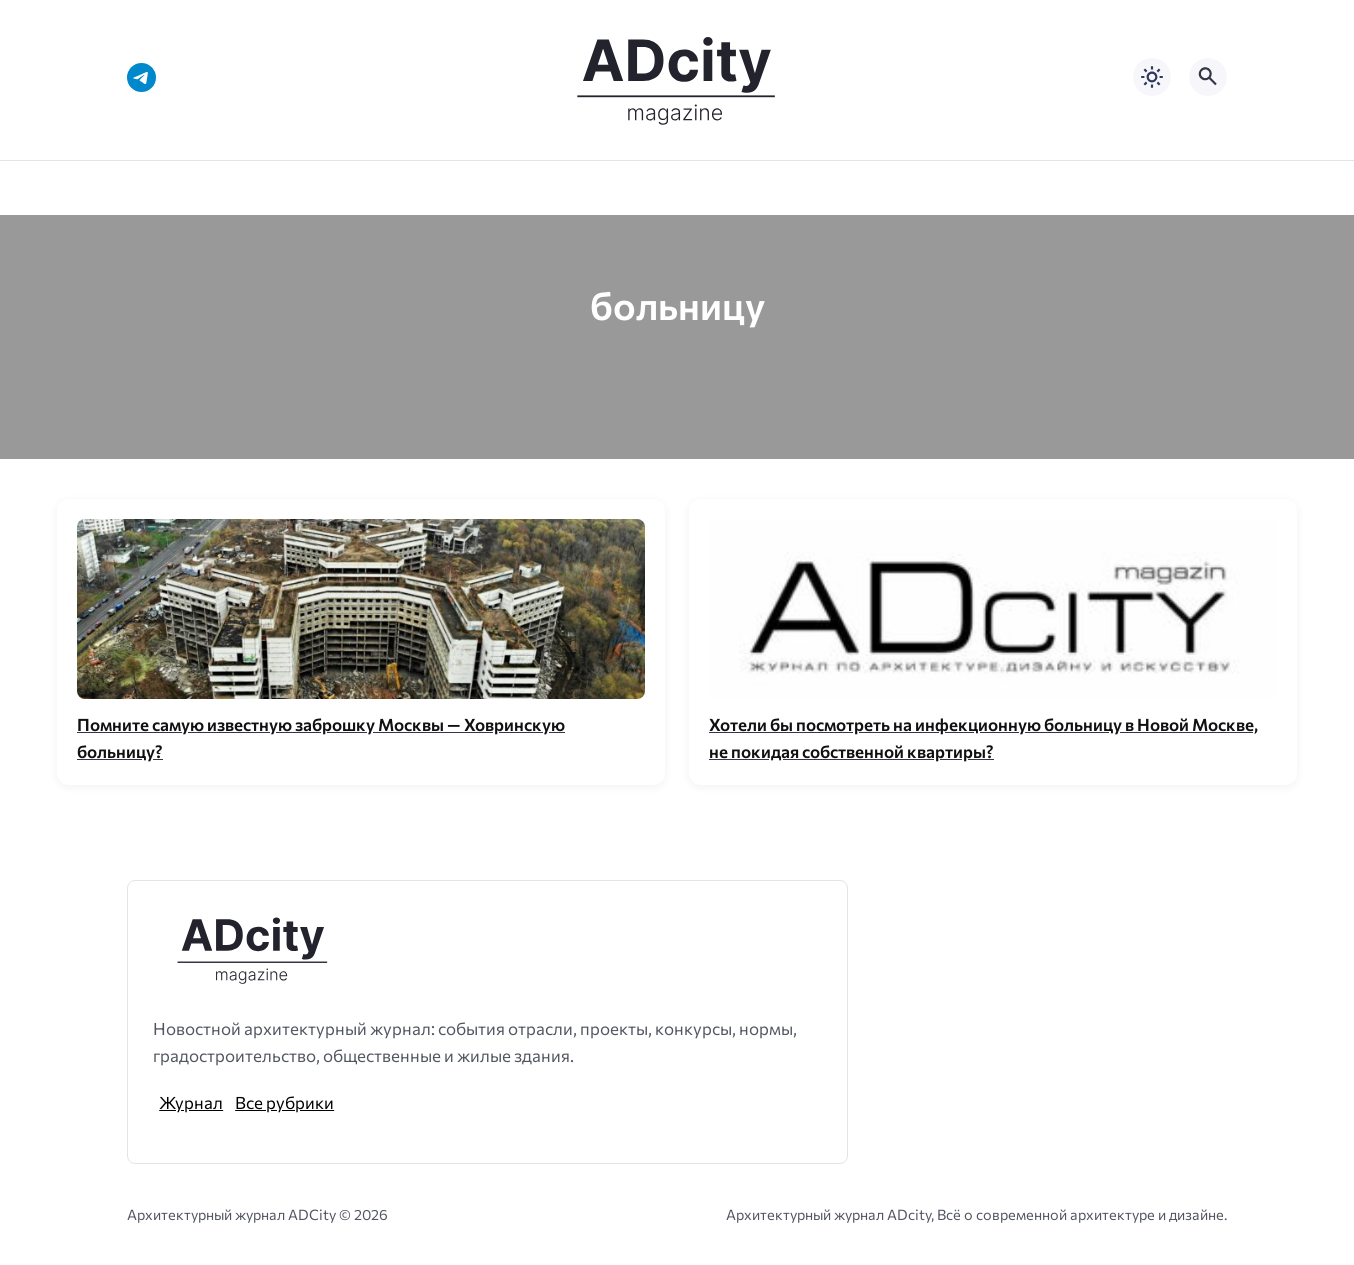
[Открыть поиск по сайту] (1208, 77)
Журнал (191, 1102)
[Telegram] (141, 77)
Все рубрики (284, 1102)
